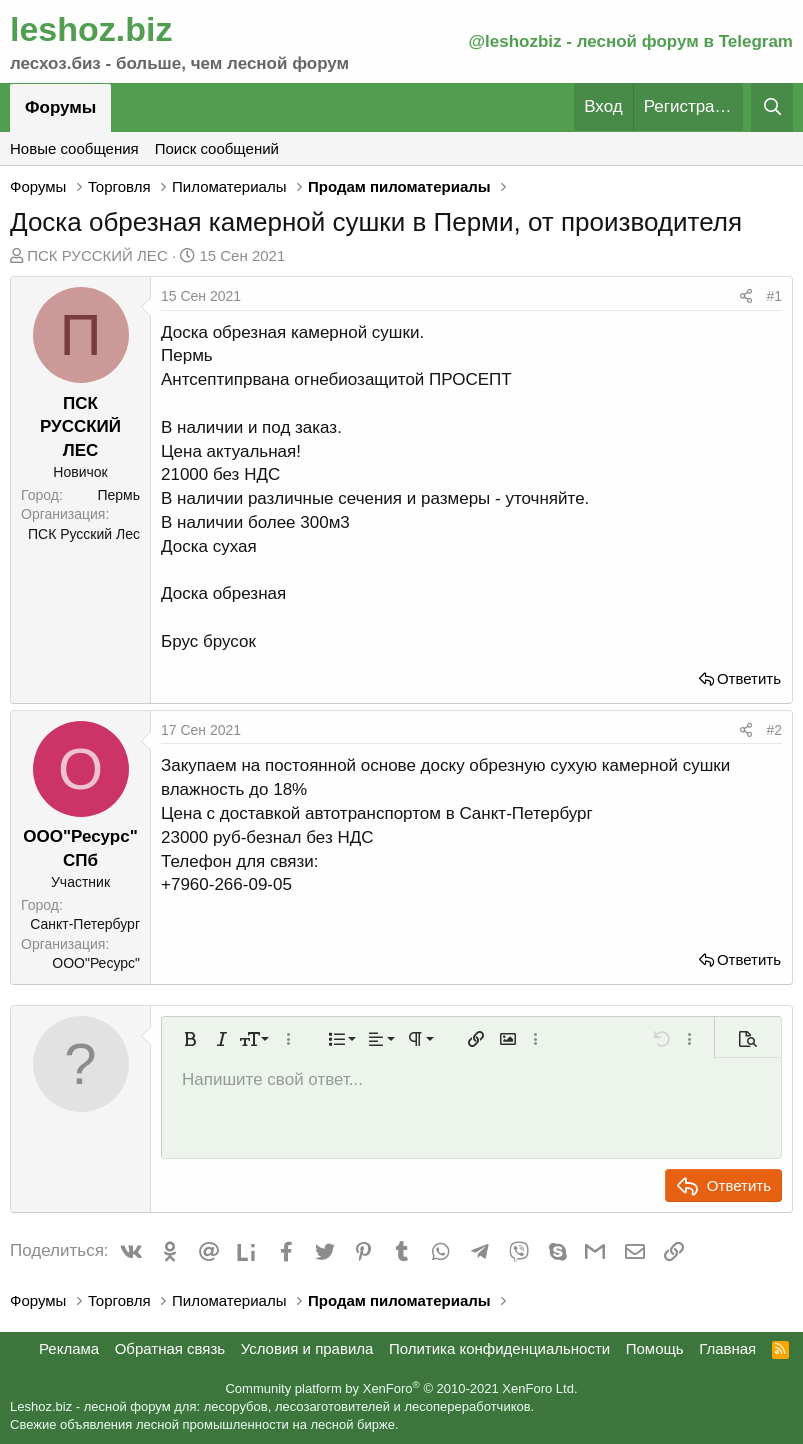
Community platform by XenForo (401, 1388)
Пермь (118, 495)
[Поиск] (772, 107)
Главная (727, 1348)
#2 (774, 730)
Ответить (749, 678)
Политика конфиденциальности (499, 1348)
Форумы (60, 107)
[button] (190, 1039)
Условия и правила (307, 1348)
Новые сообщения (74, 148)
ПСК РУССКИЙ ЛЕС (97, 255)
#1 (774, 296)
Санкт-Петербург (85, 924)
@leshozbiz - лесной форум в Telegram (630, 41)
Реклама (69, 1348)
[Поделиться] (746, 297)
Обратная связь (170, 1348)
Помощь (655, 1348)
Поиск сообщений (217, 148)
